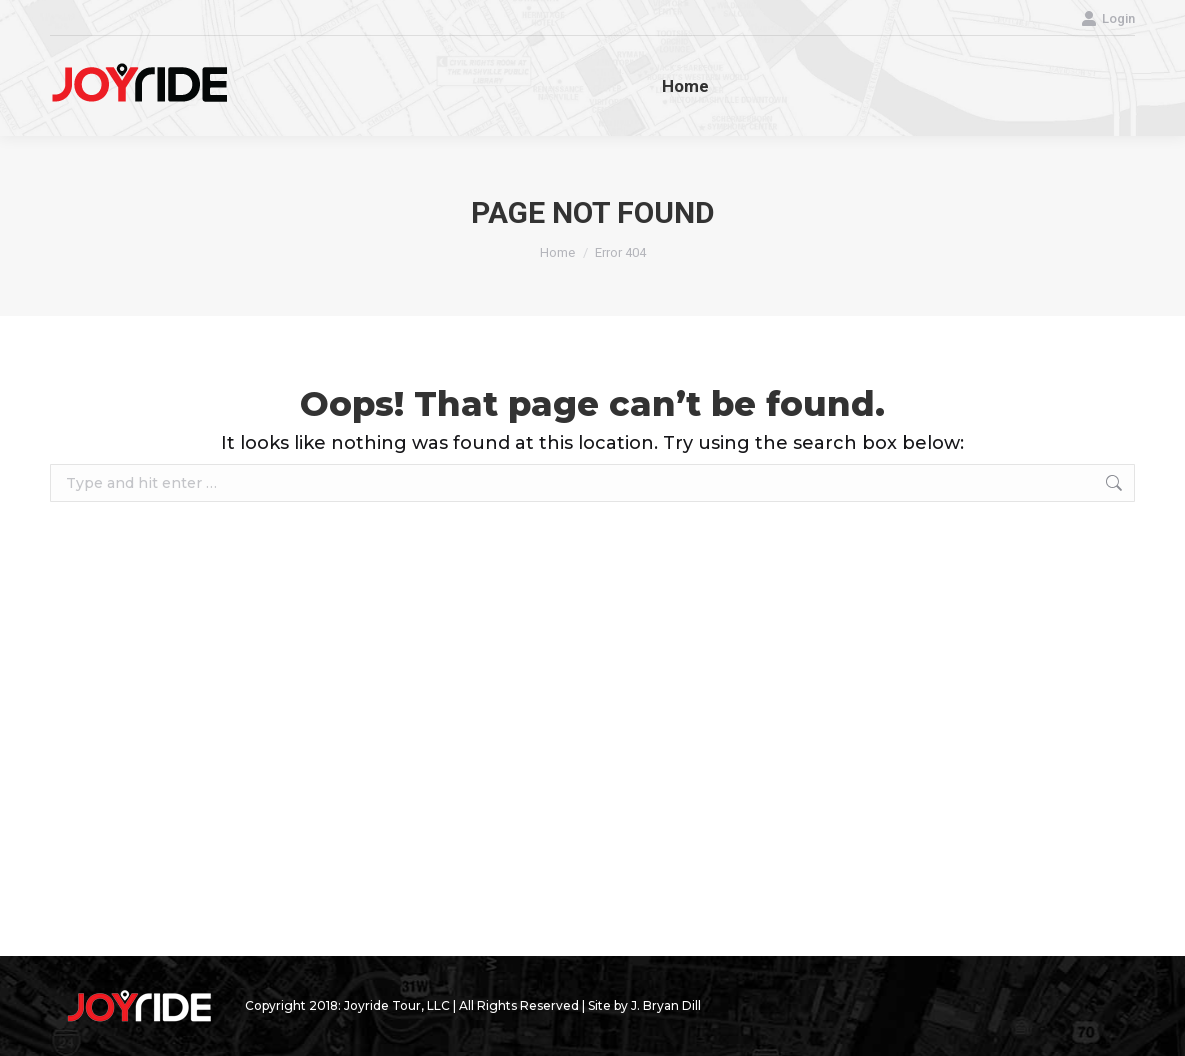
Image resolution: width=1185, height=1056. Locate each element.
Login (1108, 18)
